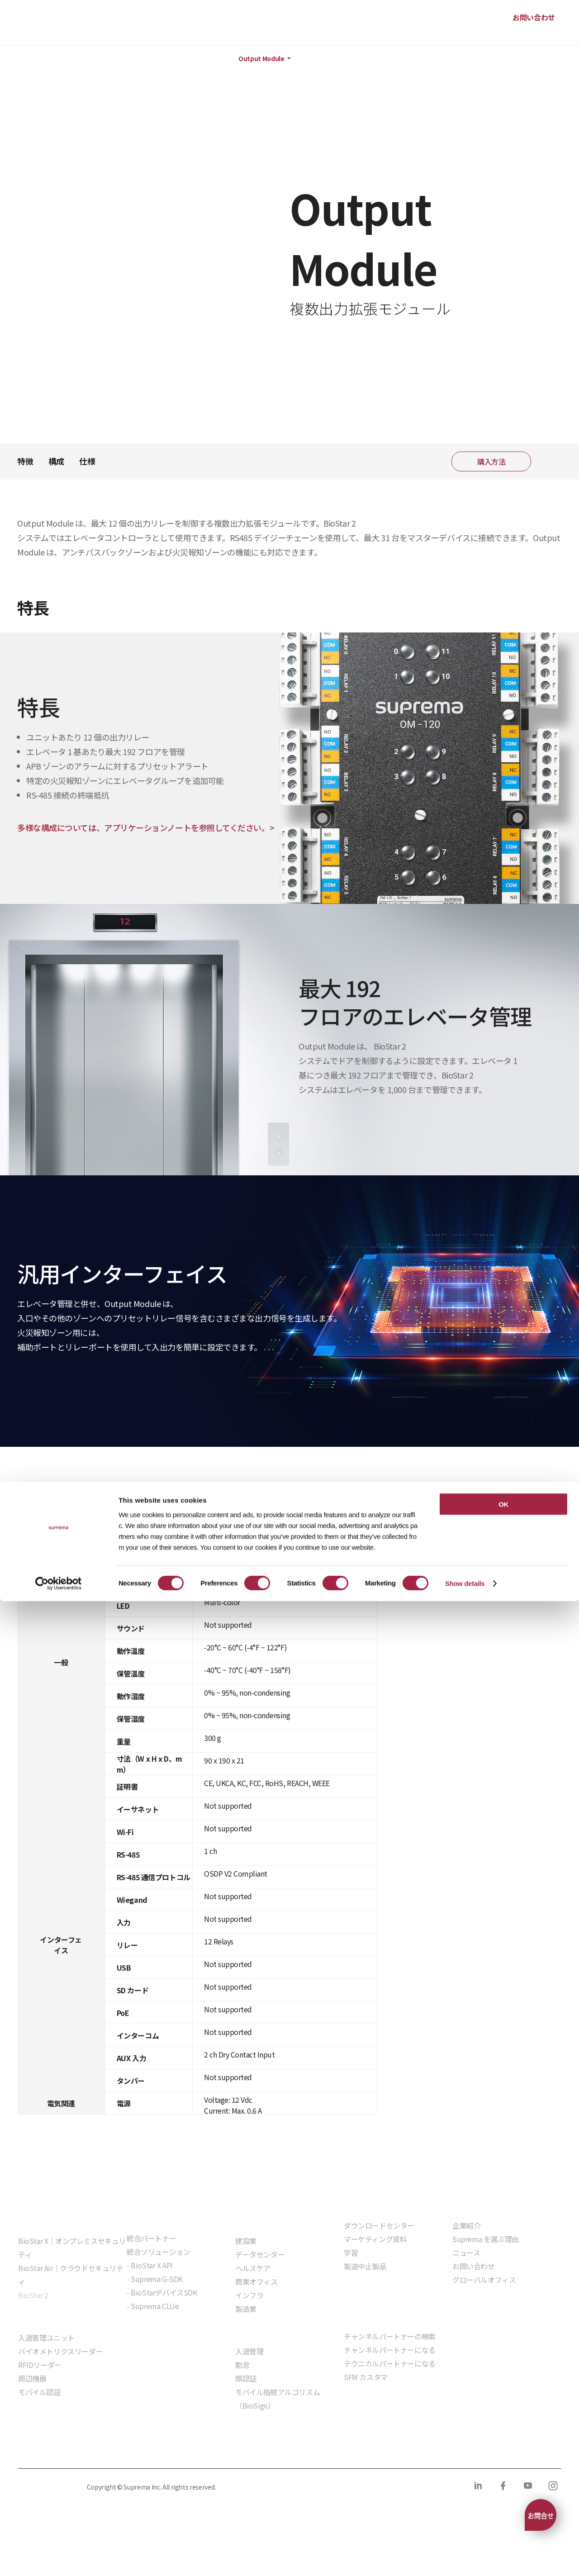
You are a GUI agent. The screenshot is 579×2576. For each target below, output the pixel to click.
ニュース (466, 2252)
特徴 (25, 461)
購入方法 (403, 22)
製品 (53, 58)
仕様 (87, 461)
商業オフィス (256, 2281)
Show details (464, 2558)
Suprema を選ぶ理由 (485, 2239)
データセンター (260, 2254)
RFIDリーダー (40, 2364)
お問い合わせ (534, 17)
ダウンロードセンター (379, 2225)
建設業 (245, 2240)
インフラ (249, 2295)
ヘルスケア (253, 2267)
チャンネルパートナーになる (390, 2349)
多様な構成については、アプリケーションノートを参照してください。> (145, 827)
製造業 (245, 2308)
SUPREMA (48, 26)
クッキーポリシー (128, 2449)
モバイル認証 (39, 2391)
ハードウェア (129, 58)
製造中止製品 (365, 2266)
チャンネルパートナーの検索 (390, 2336)
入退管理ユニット (46, 2337)
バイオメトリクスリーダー (60, 2351)
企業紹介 (466, 2225)
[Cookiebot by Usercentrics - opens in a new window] (58, 2558)
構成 (56, 461)
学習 (351, 2252)
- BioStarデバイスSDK (162, 2292)
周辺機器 (187, 58)
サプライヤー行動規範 (277, 2449)
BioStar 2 (33, 2295)
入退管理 (249, 2351)
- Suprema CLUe (153, 2305)
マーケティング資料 (375, 2239)
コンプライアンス (199, 2449)
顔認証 (245, 2378)
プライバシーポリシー (51, 2449)
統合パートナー (151, 2238)
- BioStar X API (150, 2265)
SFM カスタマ (366, 2377)
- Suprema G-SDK (155, 2278)
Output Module (261, 58)
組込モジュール (151, 2331)
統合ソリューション (158, 2251)
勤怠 (242, 2364)
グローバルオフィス (484, 2279)
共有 (549, 461)
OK (503, 2478)
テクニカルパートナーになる (390, 2363)
